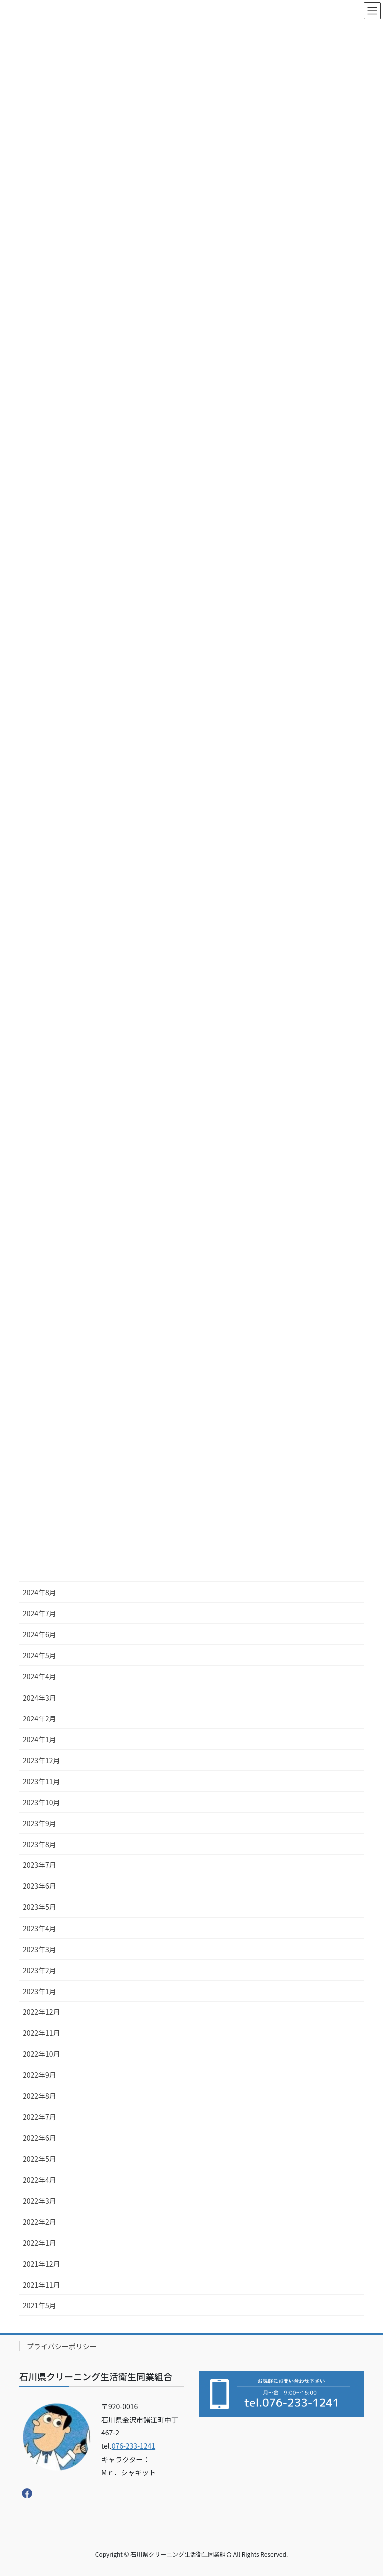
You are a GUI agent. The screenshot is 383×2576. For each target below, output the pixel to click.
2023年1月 (39, 1991)
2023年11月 (41, 1781)
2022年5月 (39, 2159)
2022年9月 (39, 2075)
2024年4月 (39, 1676)
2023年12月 (41, 1760)
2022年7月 (39, 2117)
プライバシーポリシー (62, 2346)
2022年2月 (39, 2222)
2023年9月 (39, 1823)
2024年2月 (39, 1718)
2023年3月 (39, 1949)
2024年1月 (39, 1739)
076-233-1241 (133, 2446)
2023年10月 (41, 1802)
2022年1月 (39, 2243)
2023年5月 (39, 1907)
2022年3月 (39, 2201)
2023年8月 (39, 1844)
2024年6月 (39, 1634)
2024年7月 (39, 1613)
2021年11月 (41, 2285)
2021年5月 (39, 2305)
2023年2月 (39, 1970)
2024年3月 (39, 1698)
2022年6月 (39, 2138)
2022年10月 (41, 2054)
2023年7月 (39, 1865)
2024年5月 (39, 1655)
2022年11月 (41, 2033)
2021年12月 (41, 2264)
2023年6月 (39, 1886)
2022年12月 (41, 2012)
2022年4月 (39, 2180)
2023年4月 (39, 1928)
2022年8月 (39, 2096)
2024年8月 (39, 1592)
